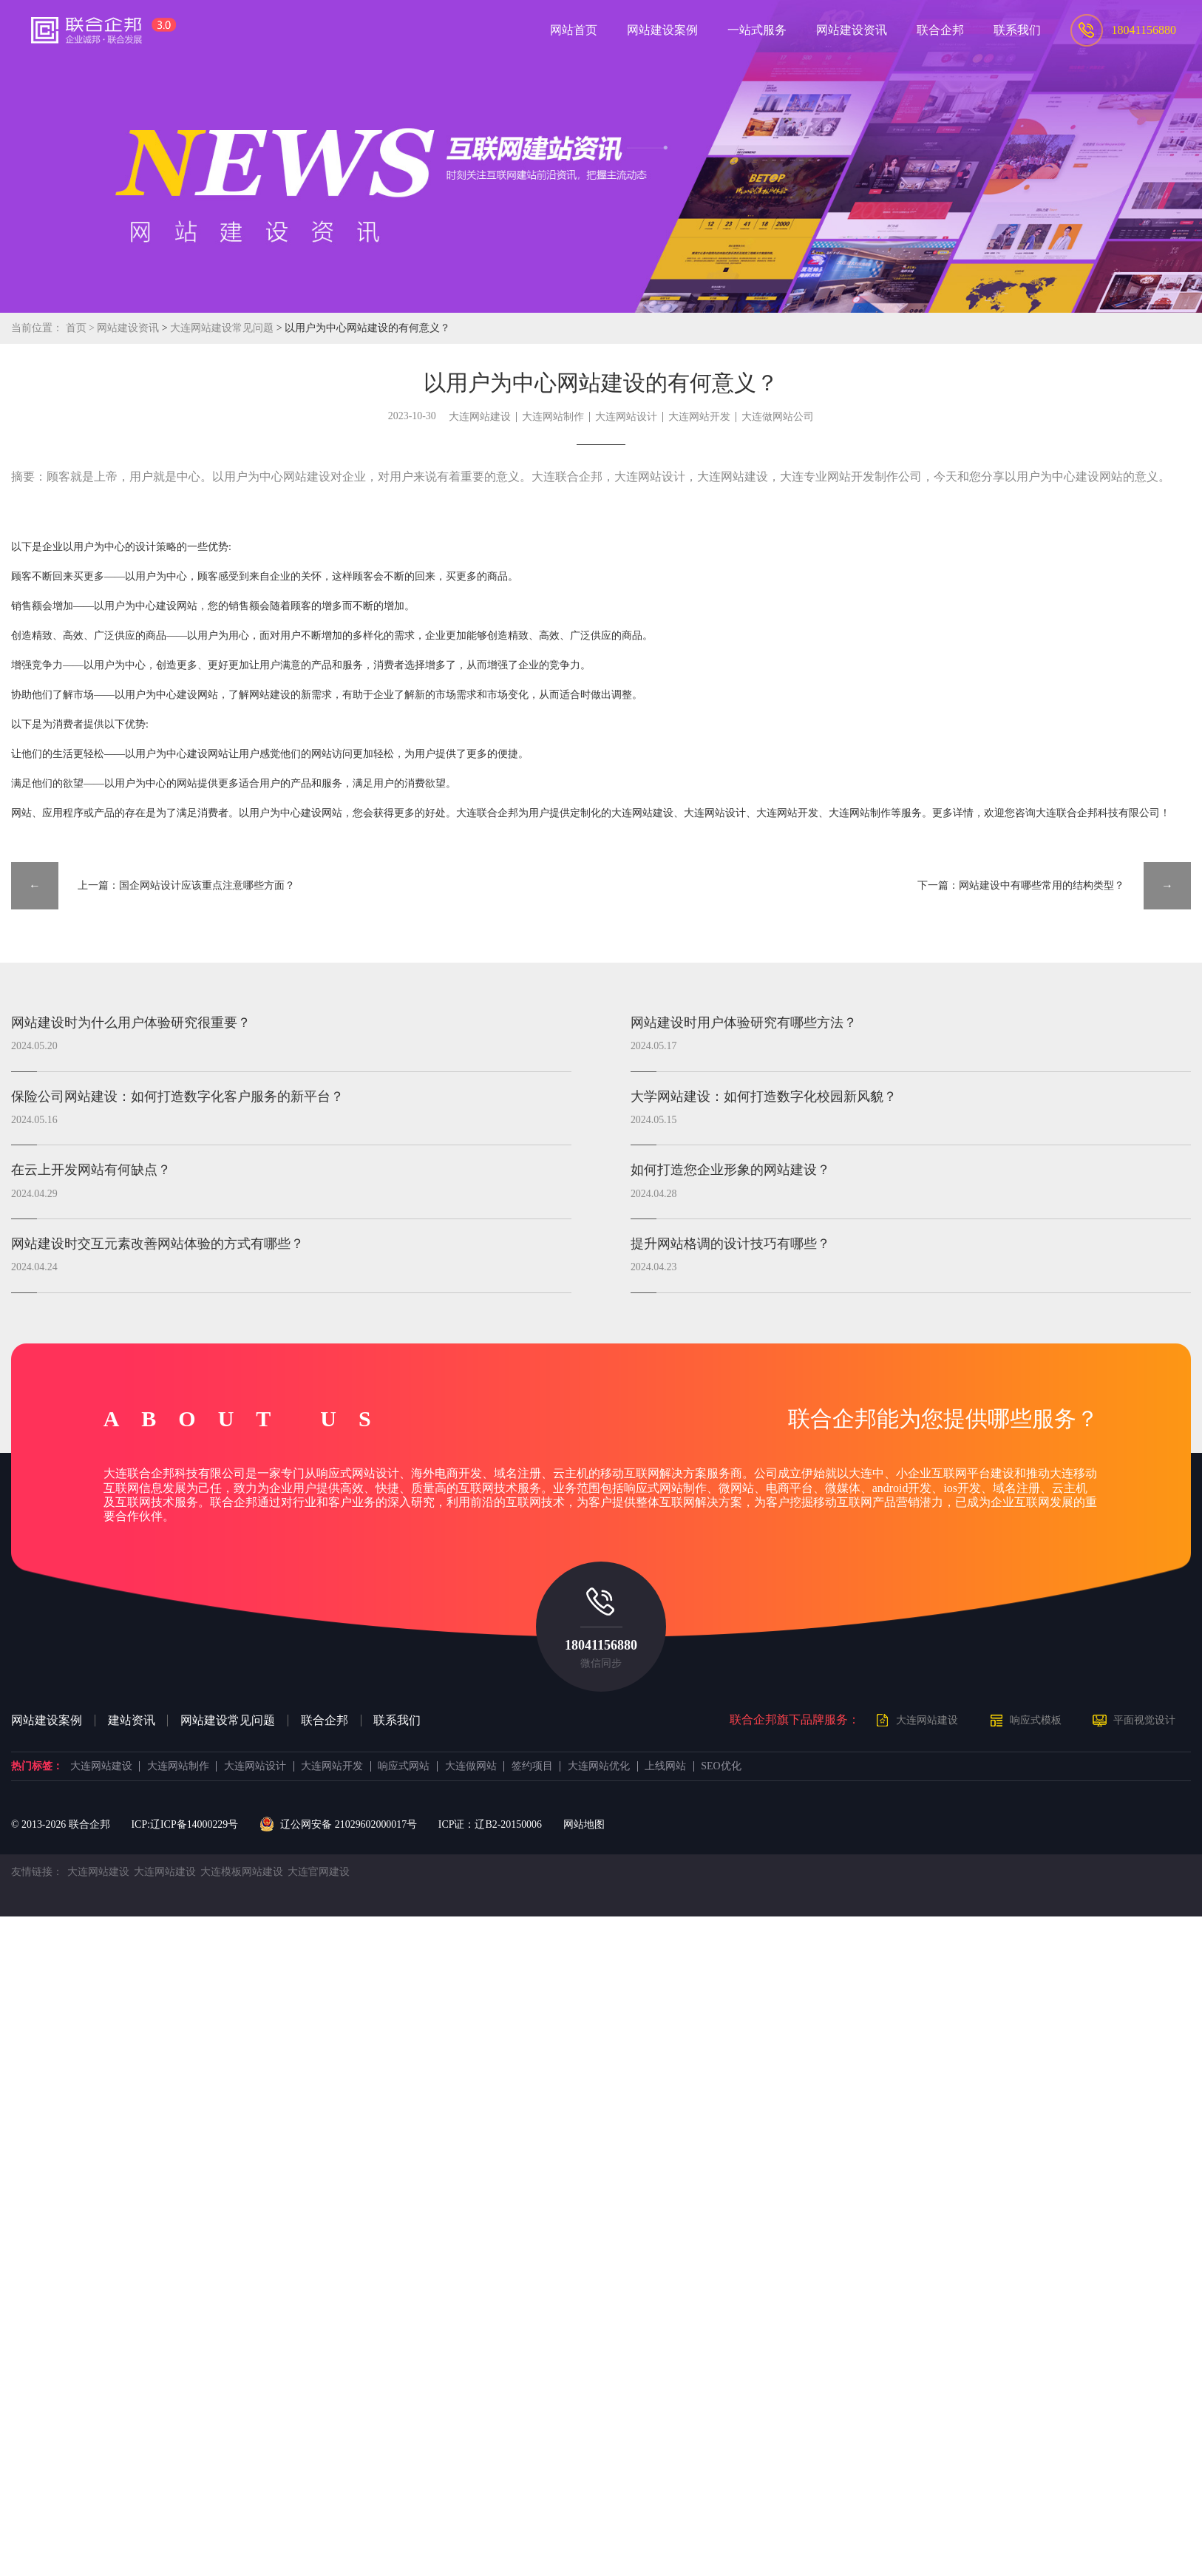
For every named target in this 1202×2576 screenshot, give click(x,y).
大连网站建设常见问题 (223, 327)
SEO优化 (721, 1766)
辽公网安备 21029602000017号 (338, 1824)
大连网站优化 (599, 1766)
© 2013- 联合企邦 (60, 1824)
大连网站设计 (626, 416)
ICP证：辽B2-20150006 (490, 1824)
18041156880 (601, 1645)
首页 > (82, 327)
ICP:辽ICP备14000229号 (184, 1824)
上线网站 (665, 1766)
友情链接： (37, 1871)
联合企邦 (324, 1720)
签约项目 (532, 1766)
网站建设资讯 (128, 327)
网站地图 (584, 1824)
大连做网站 (471, 1766)
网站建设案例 (46, 1720)
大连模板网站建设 (241, 1871)
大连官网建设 (319, 1871)
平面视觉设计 (1144, 1720)
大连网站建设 (480, 416)
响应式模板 (1036, 1720)
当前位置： (37, 327)
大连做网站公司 (777, 416)
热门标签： (37, 1766)
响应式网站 (403, 1766)
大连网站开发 (699, 416)
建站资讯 (131, 1720)
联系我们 (397, 1720)
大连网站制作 (553, 416)
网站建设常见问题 (227, 1720)
